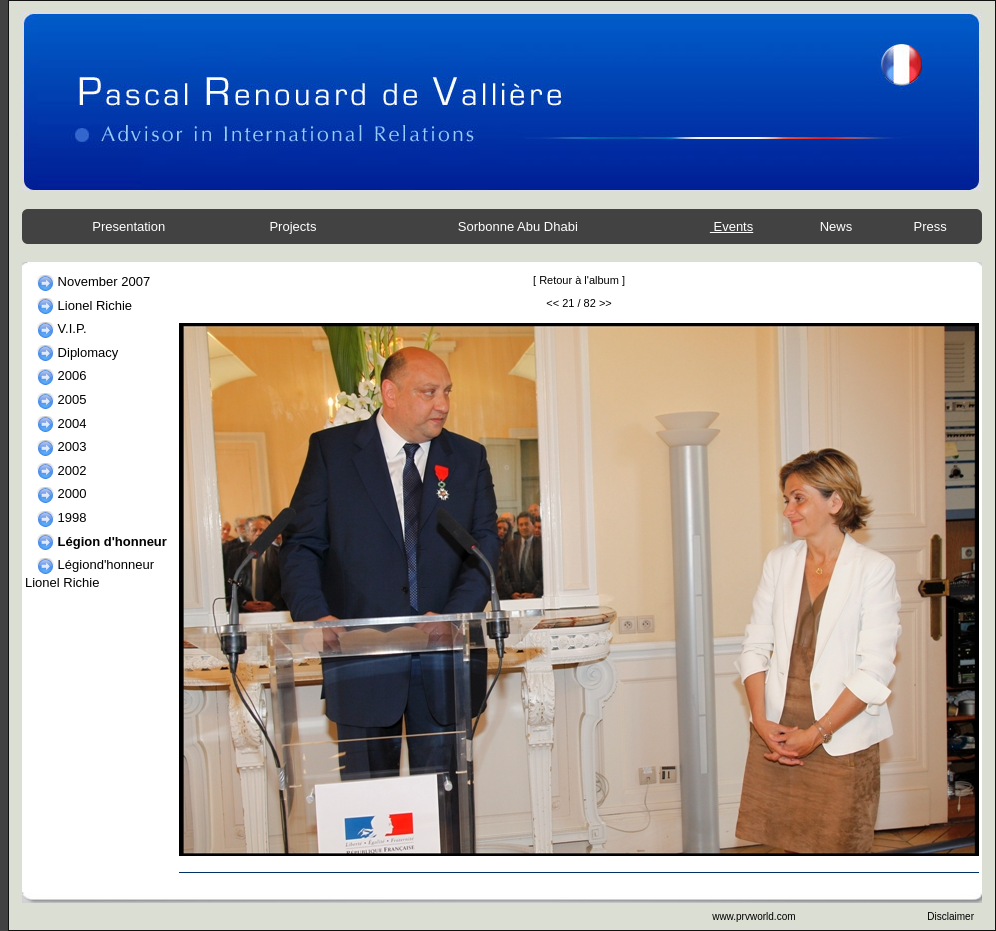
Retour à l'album (579, 280)
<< (552, 303)
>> (605, 303)
